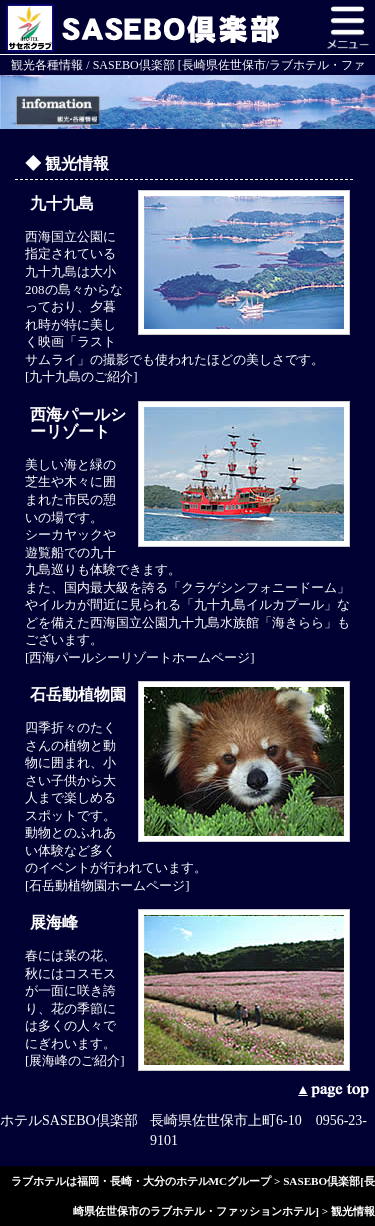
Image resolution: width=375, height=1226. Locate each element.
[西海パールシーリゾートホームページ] (140, 657)
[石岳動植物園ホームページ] (107, 885)
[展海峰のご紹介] (75, 1060)
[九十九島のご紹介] (81, 376)
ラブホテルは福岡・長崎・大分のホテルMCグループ (141, 1181)
